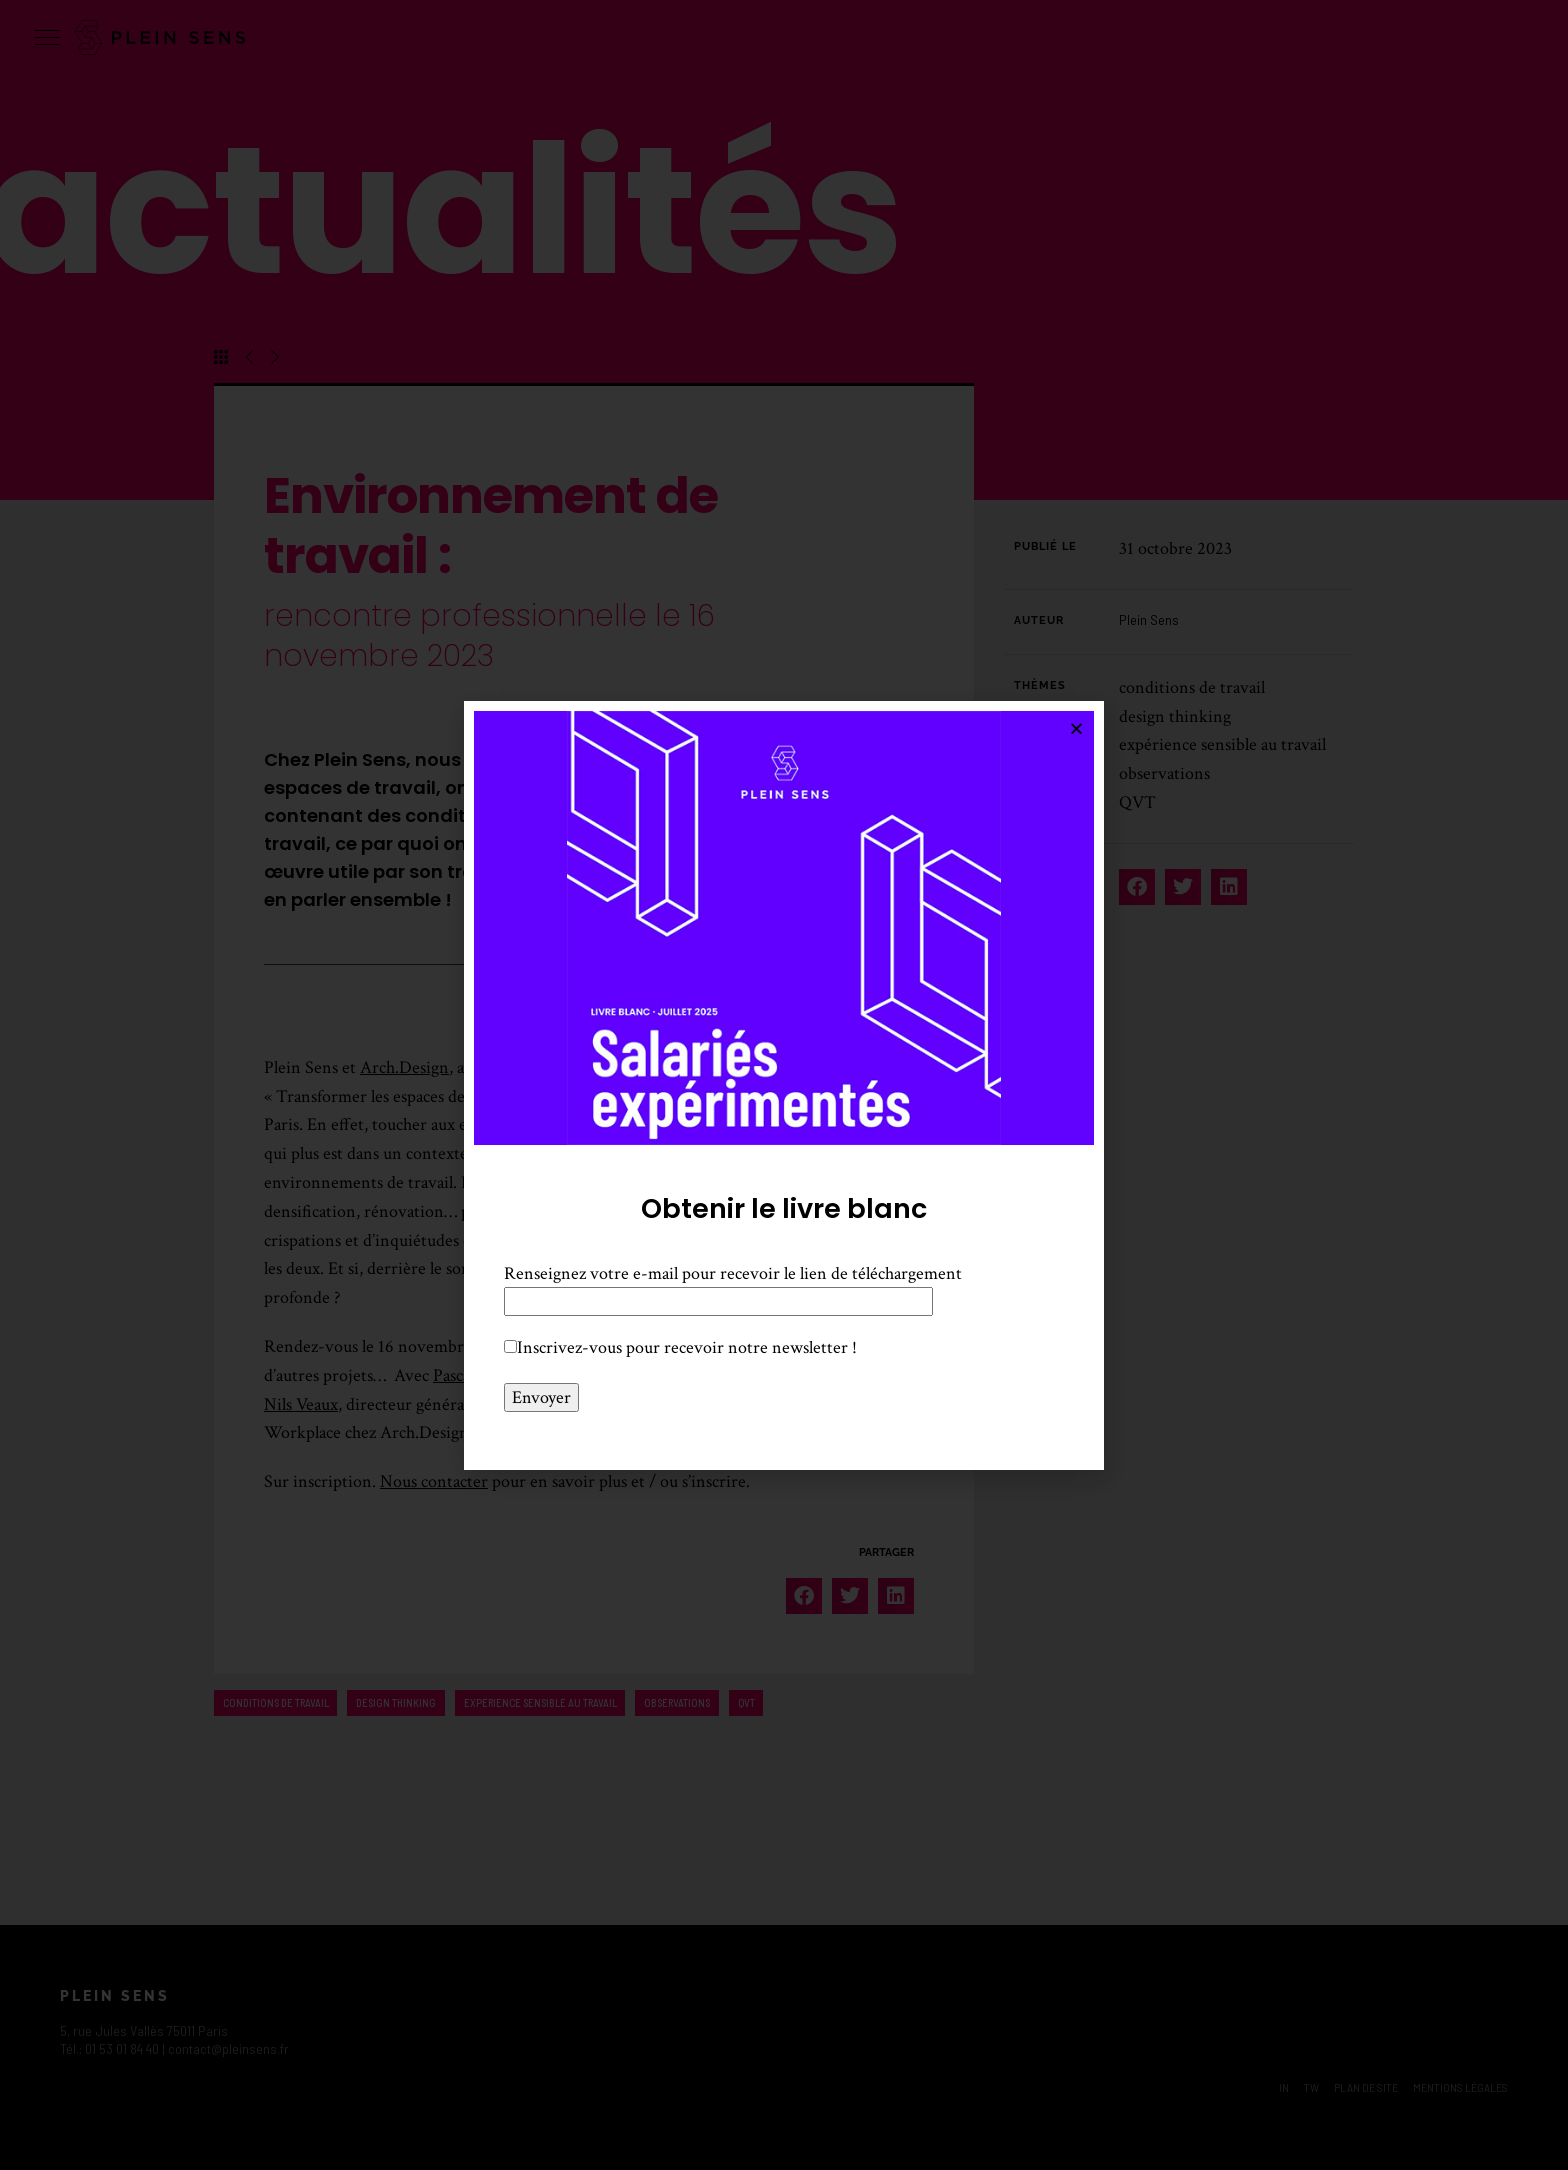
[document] (784, 1085)
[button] (1076, 728)
